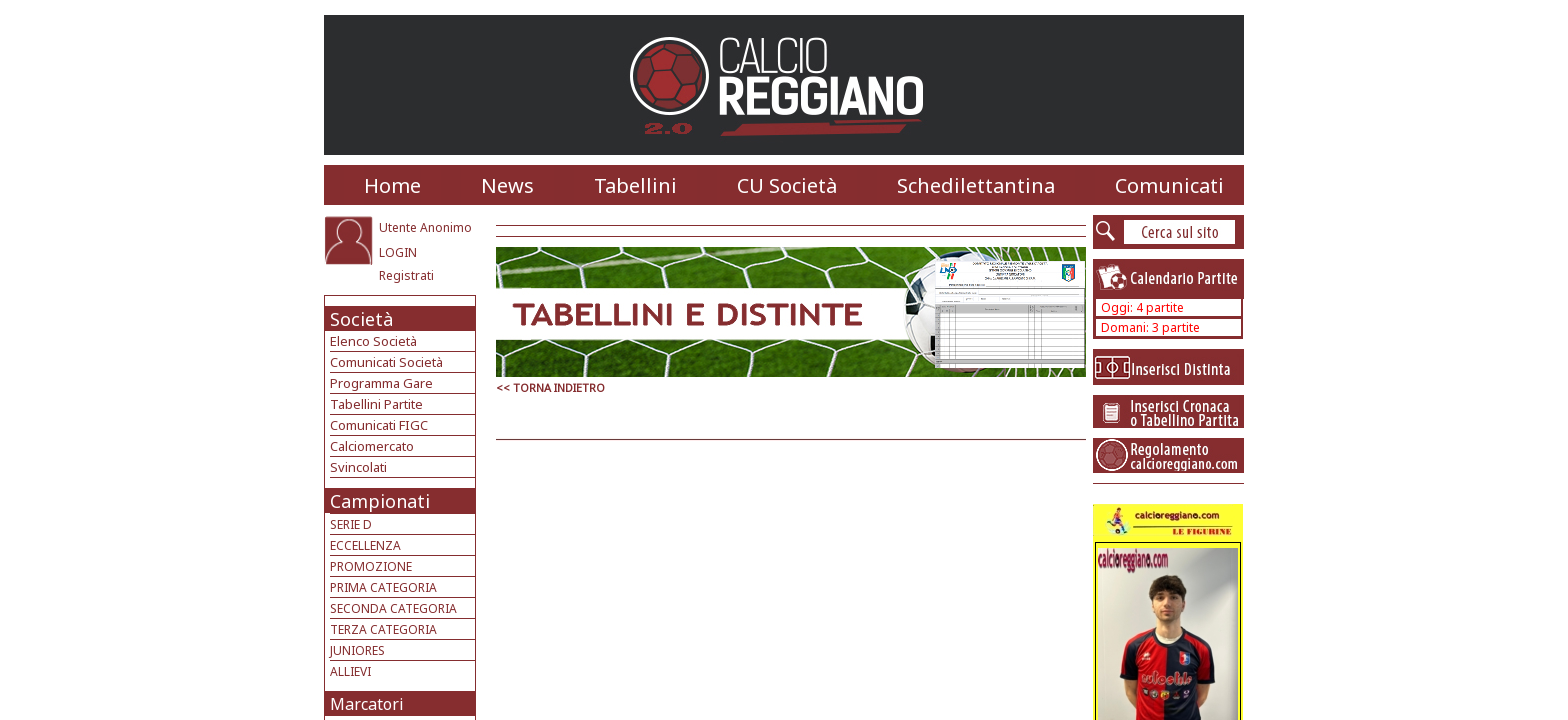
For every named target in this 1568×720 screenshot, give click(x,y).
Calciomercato (372, 446)
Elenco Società (373, 341)
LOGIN (398, 252)
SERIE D (351, 524)
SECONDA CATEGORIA (393, 608)
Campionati (380, 501)
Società (361, 319)
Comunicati (1169, 185)
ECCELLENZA (365, 545)
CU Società (787, 185)
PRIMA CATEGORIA (383, 587)
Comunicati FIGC (379, 425)
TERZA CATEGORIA (383, 629)
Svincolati (358, 467)
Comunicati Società (386, 362)
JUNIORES (357, 650)
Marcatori (367, 704)
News (507, 185)
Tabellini (635, 185)
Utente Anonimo (425, 227)
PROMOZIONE (371, 566)
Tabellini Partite (376, 404)
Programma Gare (381, 383)
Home (392, 185)
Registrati (406, 275)
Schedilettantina (976, 185)
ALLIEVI (350, 671)
